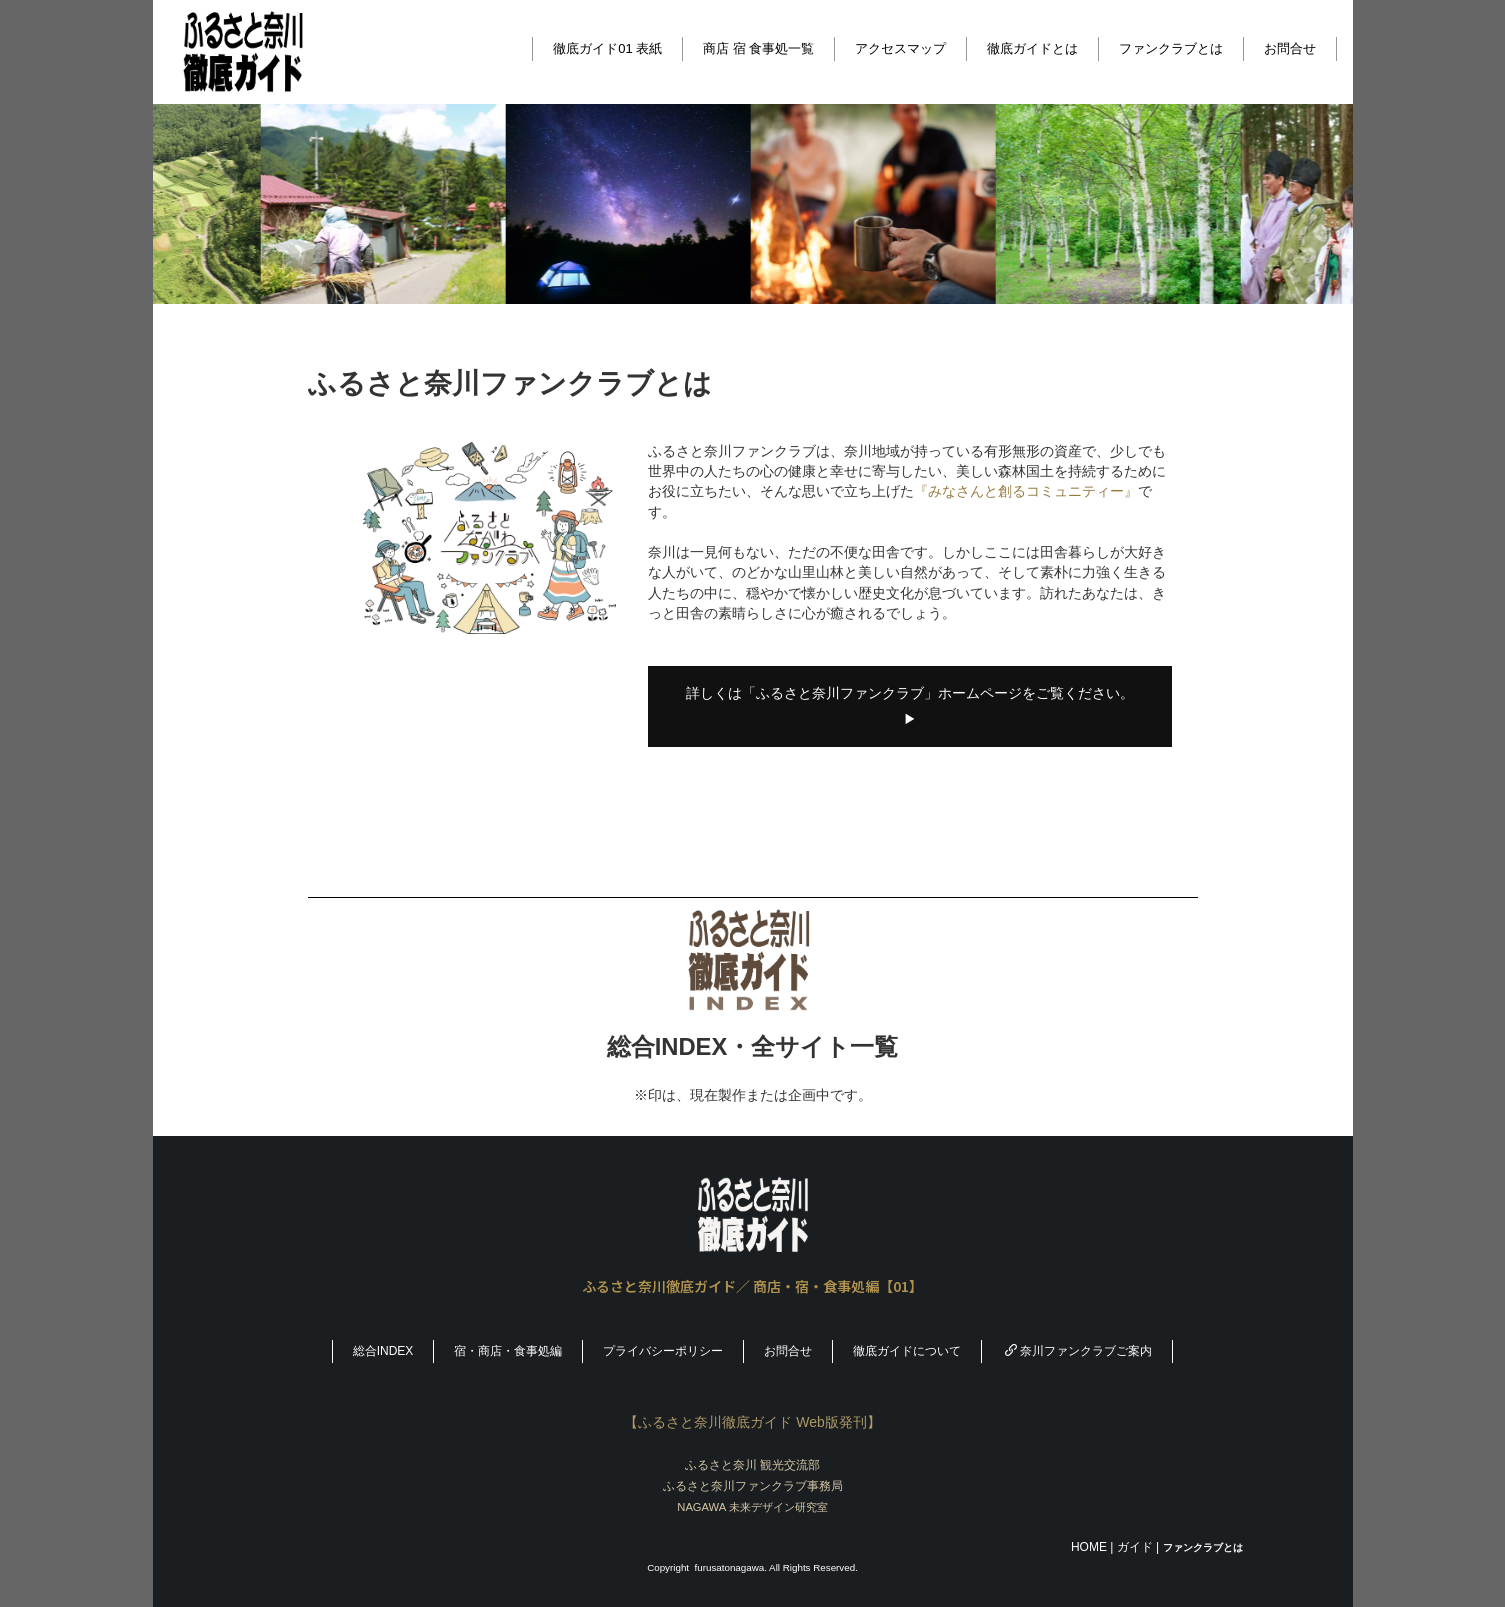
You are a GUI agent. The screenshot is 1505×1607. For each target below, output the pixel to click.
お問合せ (1290, 48)
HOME (1089, 1547)
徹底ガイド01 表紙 (607, 48)
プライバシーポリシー (663, 1351)
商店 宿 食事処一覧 (758, 48)
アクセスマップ (900, 48)
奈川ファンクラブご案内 (1078, 1351)
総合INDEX (383, 1351)
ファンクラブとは (1171, 48)
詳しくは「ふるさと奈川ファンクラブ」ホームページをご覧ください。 (910, 705)
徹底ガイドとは (1032, 48)
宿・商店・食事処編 (508, 1351)
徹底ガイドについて (907, 1351)
